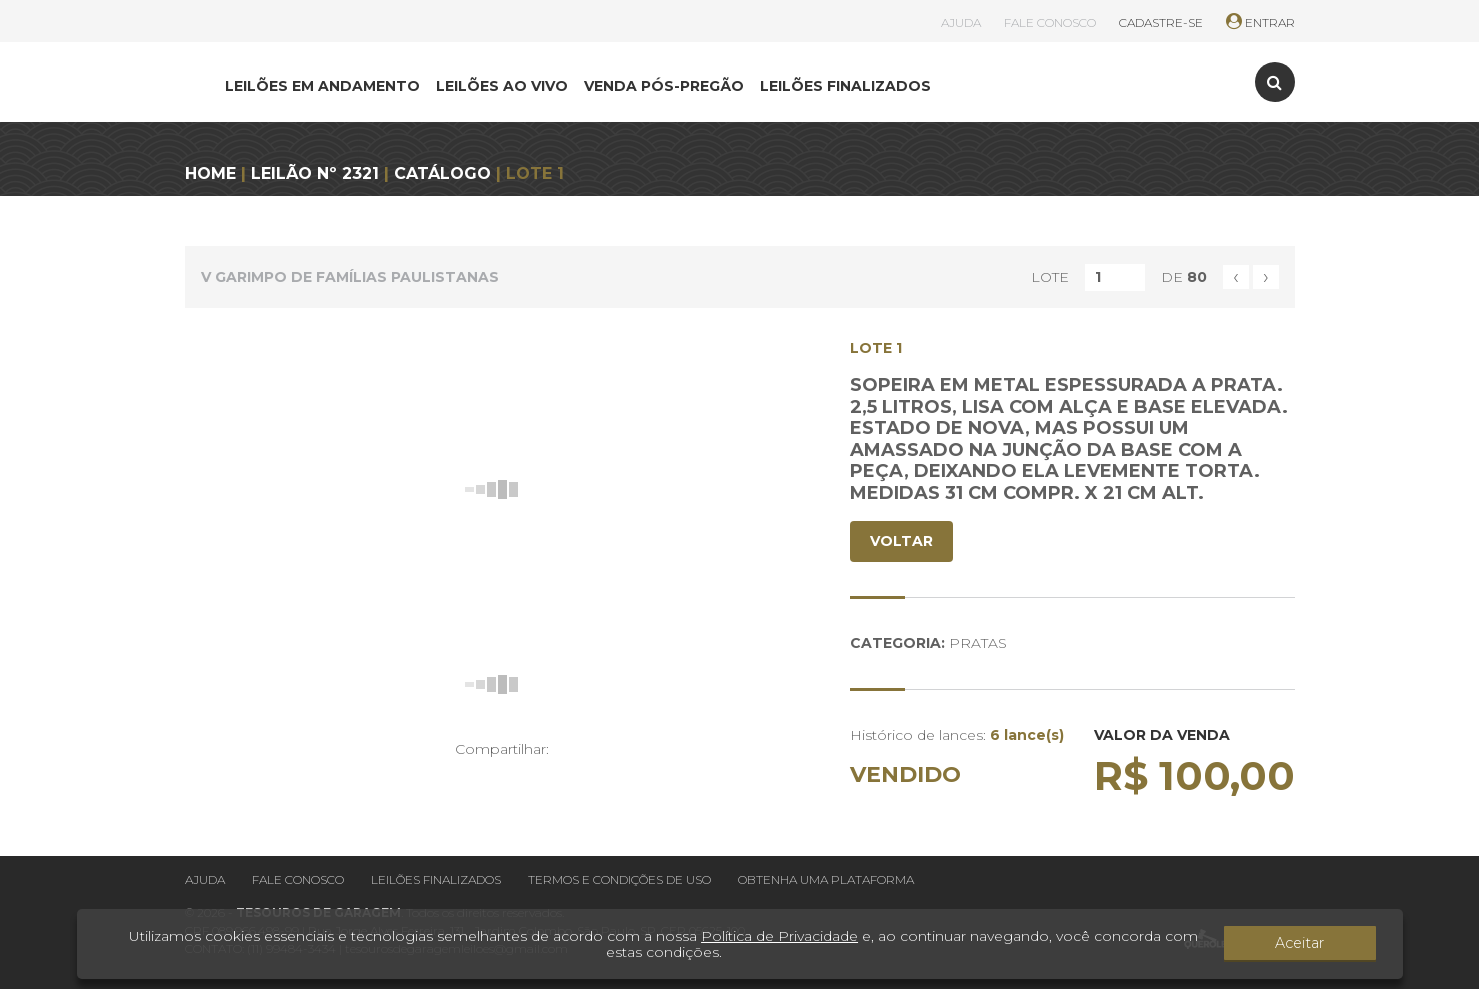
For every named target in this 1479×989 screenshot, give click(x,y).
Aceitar (1320, 944)
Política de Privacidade (779, 936)
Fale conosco (298, 879)
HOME (210, 173)
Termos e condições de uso (619, 879)
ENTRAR (1260, 22)
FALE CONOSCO (1050, 22)
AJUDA (961, 22)
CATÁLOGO (442, 173)
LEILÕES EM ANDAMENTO (322, 86)
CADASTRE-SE (1161, 22)
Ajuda (205, 879)
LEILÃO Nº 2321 (315, 173)
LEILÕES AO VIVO (502, 86)
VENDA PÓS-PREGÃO (664, 86)
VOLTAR (901, 541)
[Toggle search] (1275, 82)
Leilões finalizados (436, 879)
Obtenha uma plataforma (826, 879)
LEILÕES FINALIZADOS (845, 86)
